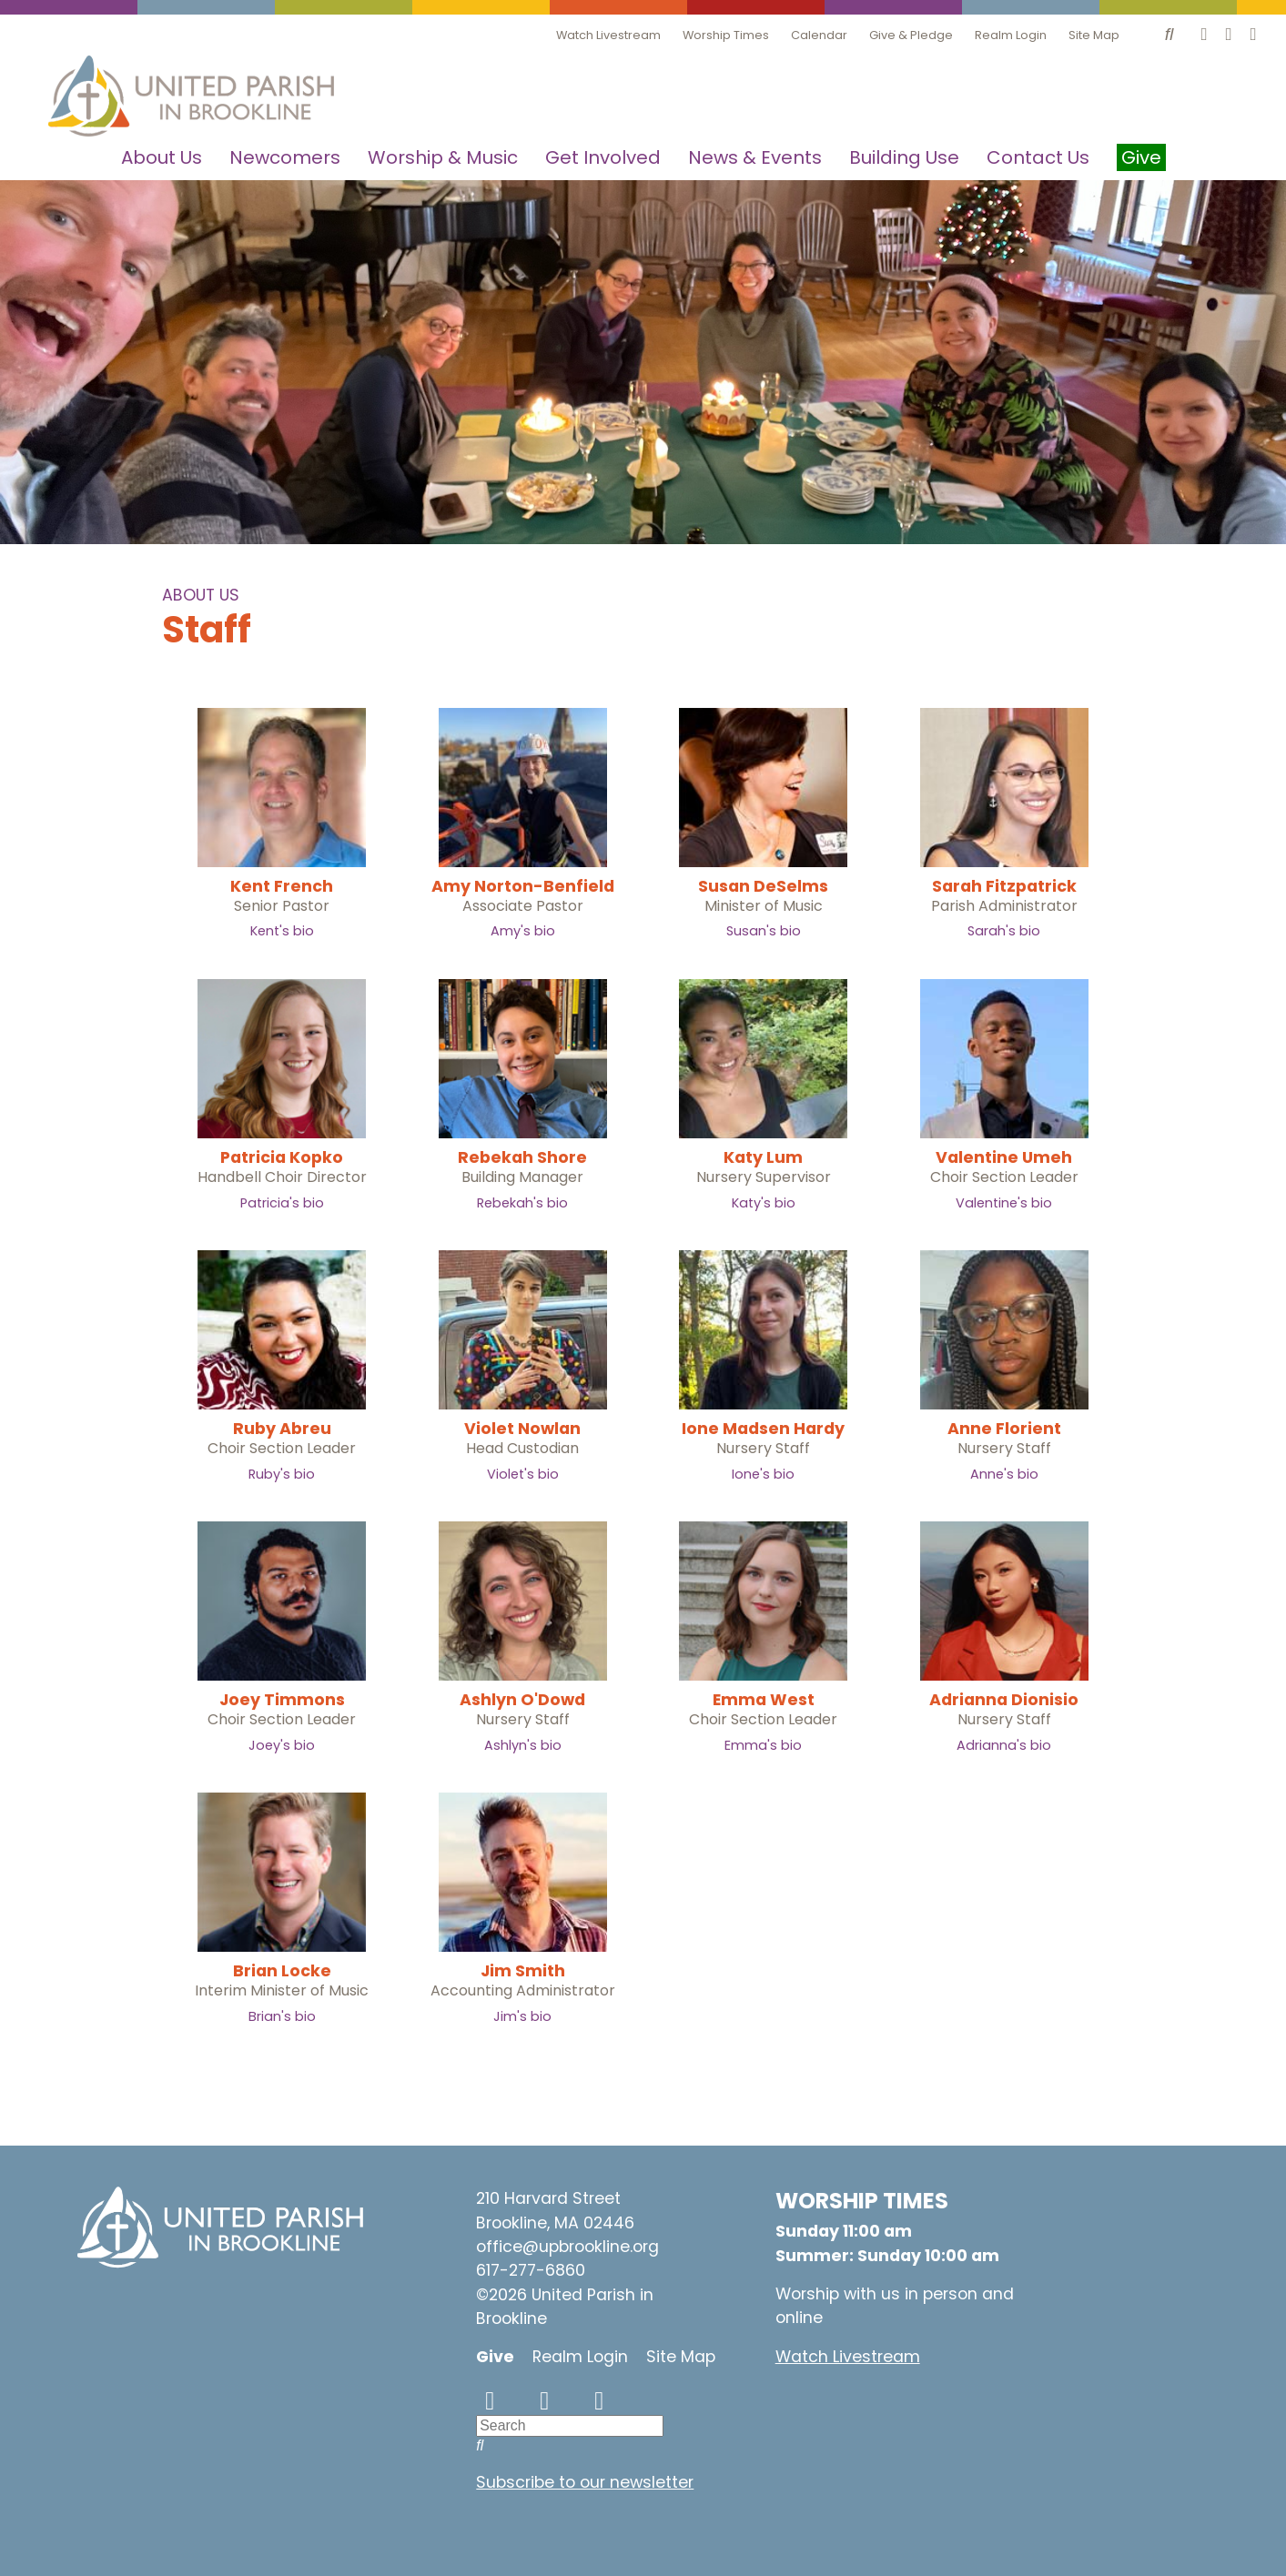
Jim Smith (523, 1971)
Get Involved (603, 157)
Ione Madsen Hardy (763, 1429)
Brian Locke (282, 1971)
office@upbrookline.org (567, 2247)
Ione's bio (763, 1474)
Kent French (281, 886)
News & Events (755, 157)
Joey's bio (281, 1745)
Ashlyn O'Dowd (522, 1700)
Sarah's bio (1003, 931)
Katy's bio (763, 1203)
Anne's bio (1004, 1474)
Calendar (819, 35)
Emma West (764, 1700)
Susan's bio (763, 931)
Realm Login (1011, 35)
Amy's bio (523, 931)
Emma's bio (763, 1745)
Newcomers (284, 157)
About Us (161, 157)
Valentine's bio (1004, 1203)
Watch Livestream (608, 35)
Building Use (904, 157)
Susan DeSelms (763, 886)
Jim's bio (522, 2016)
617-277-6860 (530, 2270)
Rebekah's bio (522, 1203)
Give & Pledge (911, 35)
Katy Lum (763, 1157)
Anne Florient (1004, 1429)
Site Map (1093, 35)
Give (495, 2357)
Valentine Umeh (1004, 1157)
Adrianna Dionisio (1003, 1700)
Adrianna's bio (1004, 1745)
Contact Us (1038, 157)
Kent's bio (282, 931)
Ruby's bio (281, 1474)
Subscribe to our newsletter (585, 2482)
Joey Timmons (282, 1700)
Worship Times (726, 35)
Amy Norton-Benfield (522, 886)
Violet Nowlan (522, 1429)
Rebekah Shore (522, 1157)
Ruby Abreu (282, 1429)
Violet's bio (523, 1474)
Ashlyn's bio (523, 1745)
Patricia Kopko (281, 1157)
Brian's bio (282, 2016)
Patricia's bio (282, 1203)
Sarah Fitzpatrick (1004, 886)
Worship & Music (443, 157)
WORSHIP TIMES (861, 2201)
